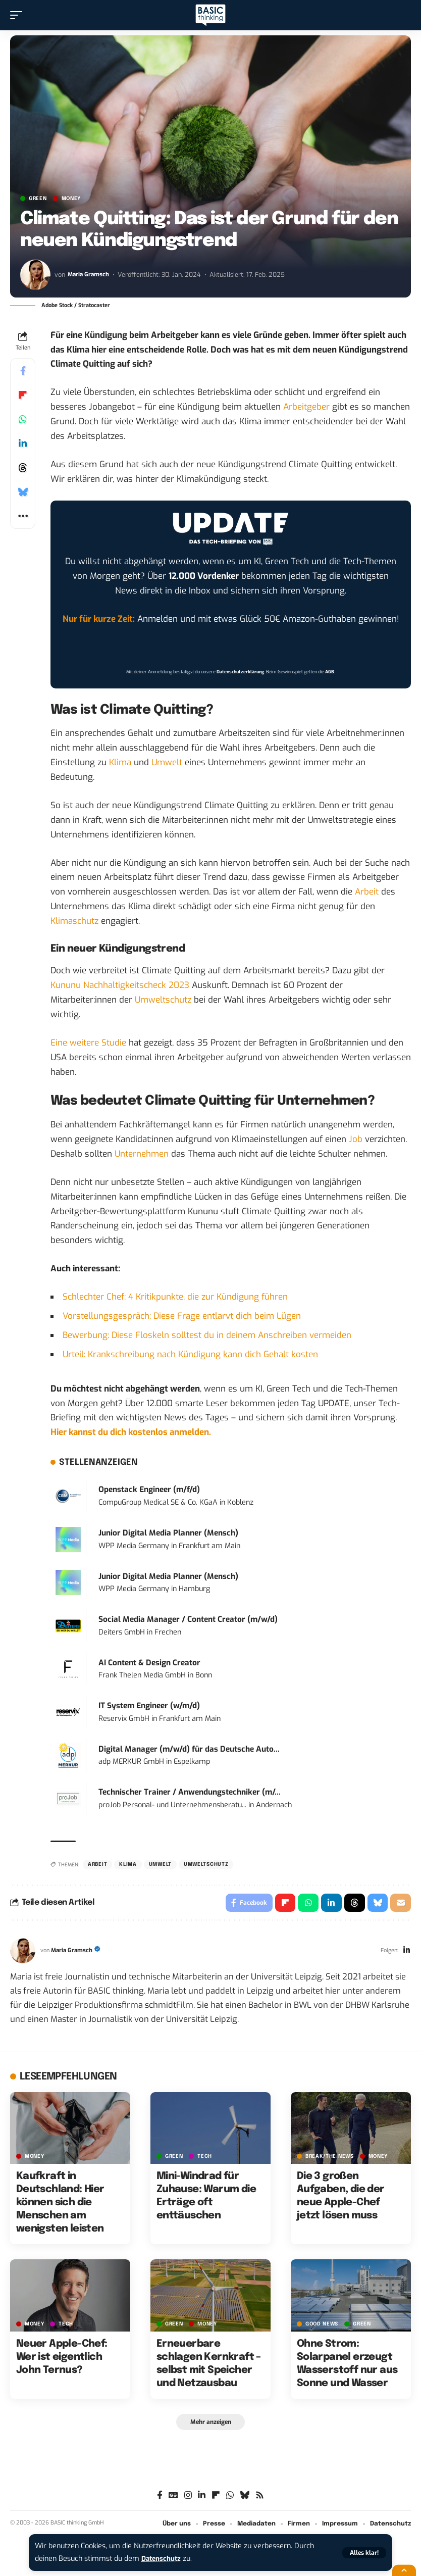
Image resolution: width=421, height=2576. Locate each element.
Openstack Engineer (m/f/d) (149, 1489)
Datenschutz (163, 2558)
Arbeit (367, 892)
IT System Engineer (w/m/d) (149, 1706)
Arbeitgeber (306, 407)
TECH (204, 2158)
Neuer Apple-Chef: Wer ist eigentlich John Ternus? (62, 2359)
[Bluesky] (244, 2498)
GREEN (38, 198)
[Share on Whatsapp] (23, 419)
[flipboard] (216, 2498)
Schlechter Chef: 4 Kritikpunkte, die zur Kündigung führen (175, 1297)
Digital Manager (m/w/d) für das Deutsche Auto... (189, 1749)
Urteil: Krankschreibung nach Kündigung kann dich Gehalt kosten (190, 1354)
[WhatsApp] (230, 2498)
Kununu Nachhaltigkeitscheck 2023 (119, 985)
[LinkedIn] (406, 1953)
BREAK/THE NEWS (329, 2158)
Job (355, 1139)
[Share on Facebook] (23, 371)
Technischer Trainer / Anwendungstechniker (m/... (189, 1792)
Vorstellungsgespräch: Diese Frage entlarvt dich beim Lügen (182, 1316)
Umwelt (166, 762)
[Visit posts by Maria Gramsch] (35, 275)
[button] (364, 2552)
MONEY (71, 198)
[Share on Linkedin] (23, 443)
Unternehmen (142, 1154)
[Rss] (260, 2498)
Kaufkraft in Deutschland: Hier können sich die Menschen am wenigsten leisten (60, 2204)
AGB (329, 672)
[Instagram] (188, 2498)
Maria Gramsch (90, 274)
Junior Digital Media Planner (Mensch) (168, 1533)
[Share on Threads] (23, 468)
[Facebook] (159, 2498)
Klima (120, 762)
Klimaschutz (74, 921)
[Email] (400, 1904)
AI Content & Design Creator (149, 1663)
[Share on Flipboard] (23, 395)
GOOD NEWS (321, 2326)
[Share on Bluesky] (23, 492)
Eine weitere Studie (88, 1043)
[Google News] (173, 2498)
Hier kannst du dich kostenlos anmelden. (130, 1432)
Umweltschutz (163, 1000)
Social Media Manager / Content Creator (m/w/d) (188, 1619)
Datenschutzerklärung (240, 672)
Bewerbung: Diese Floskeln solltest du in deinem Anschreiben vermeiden (207, 1335)
